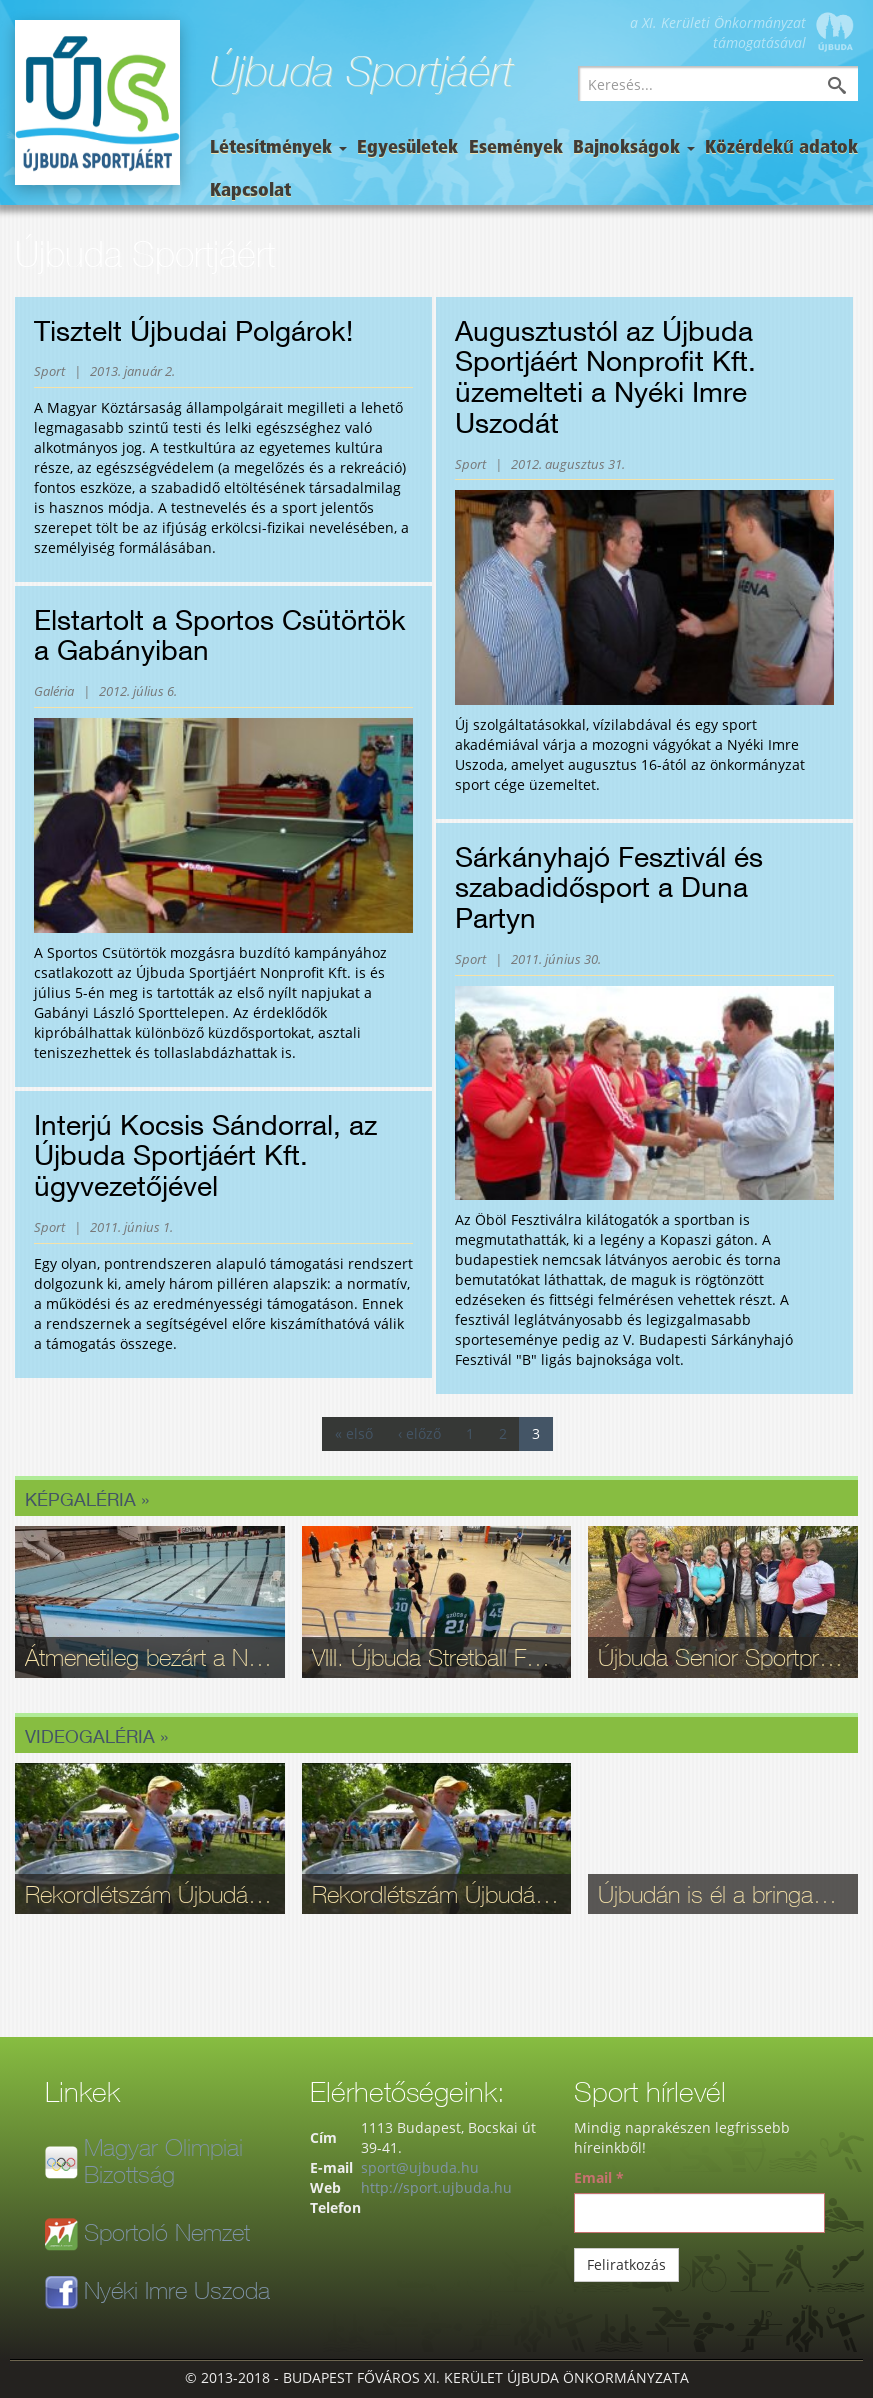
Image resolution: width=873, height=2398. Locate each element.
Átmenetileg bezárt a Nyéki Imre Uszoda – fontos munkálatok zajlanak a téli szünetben (150, 1657)
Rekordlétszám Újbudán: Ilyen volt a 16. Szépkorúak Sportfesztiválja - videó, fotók (150, 1894)
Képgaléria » (87, 1499)
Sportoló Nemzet (167, 2232)
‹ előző (419, 1433)
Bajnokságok (634, 148)
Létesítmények (278, 148)
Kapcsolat (250, 191)
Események (516, 148)
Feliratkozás (626, 2264)
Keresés (852, 87)
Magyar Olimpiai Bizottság (163, 2160)
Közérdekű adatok (781, 148)
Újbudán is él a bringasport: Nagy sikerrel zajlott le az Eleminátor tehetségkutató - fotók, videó (723, 1894)
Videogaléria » (96, 1736)
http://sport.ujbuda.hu (436, 2187)
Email (599, 2177)
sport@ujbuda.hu (420, 2167)
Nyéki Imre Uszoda (177, 2290)
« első (354, 1433)
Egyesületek (407, 148)
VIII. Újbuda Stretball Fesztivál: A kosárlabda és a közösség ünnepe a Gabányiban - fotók (437, 1657)
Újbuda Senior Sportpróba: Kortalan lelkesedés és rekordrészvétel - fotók (723, 1657)
